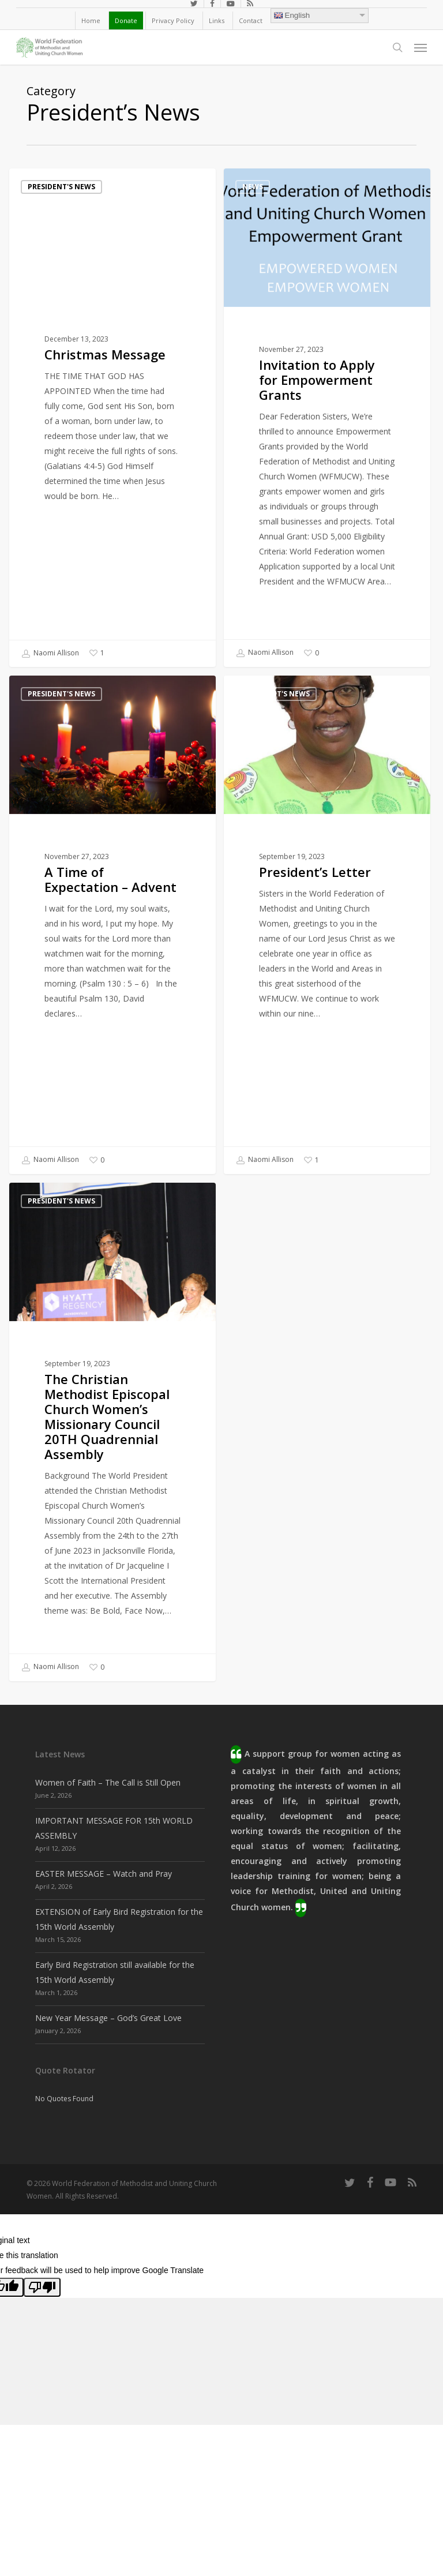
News (252, 187)
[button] (420, 47)
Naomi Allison (50, 653)
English (292, 15)
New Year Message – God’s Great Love (108, 2017)
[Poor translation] (42, 2287)
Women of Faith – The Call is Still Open (108, 1782)
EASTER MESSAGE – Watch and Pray (103, 1873)
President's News (61, 187)
